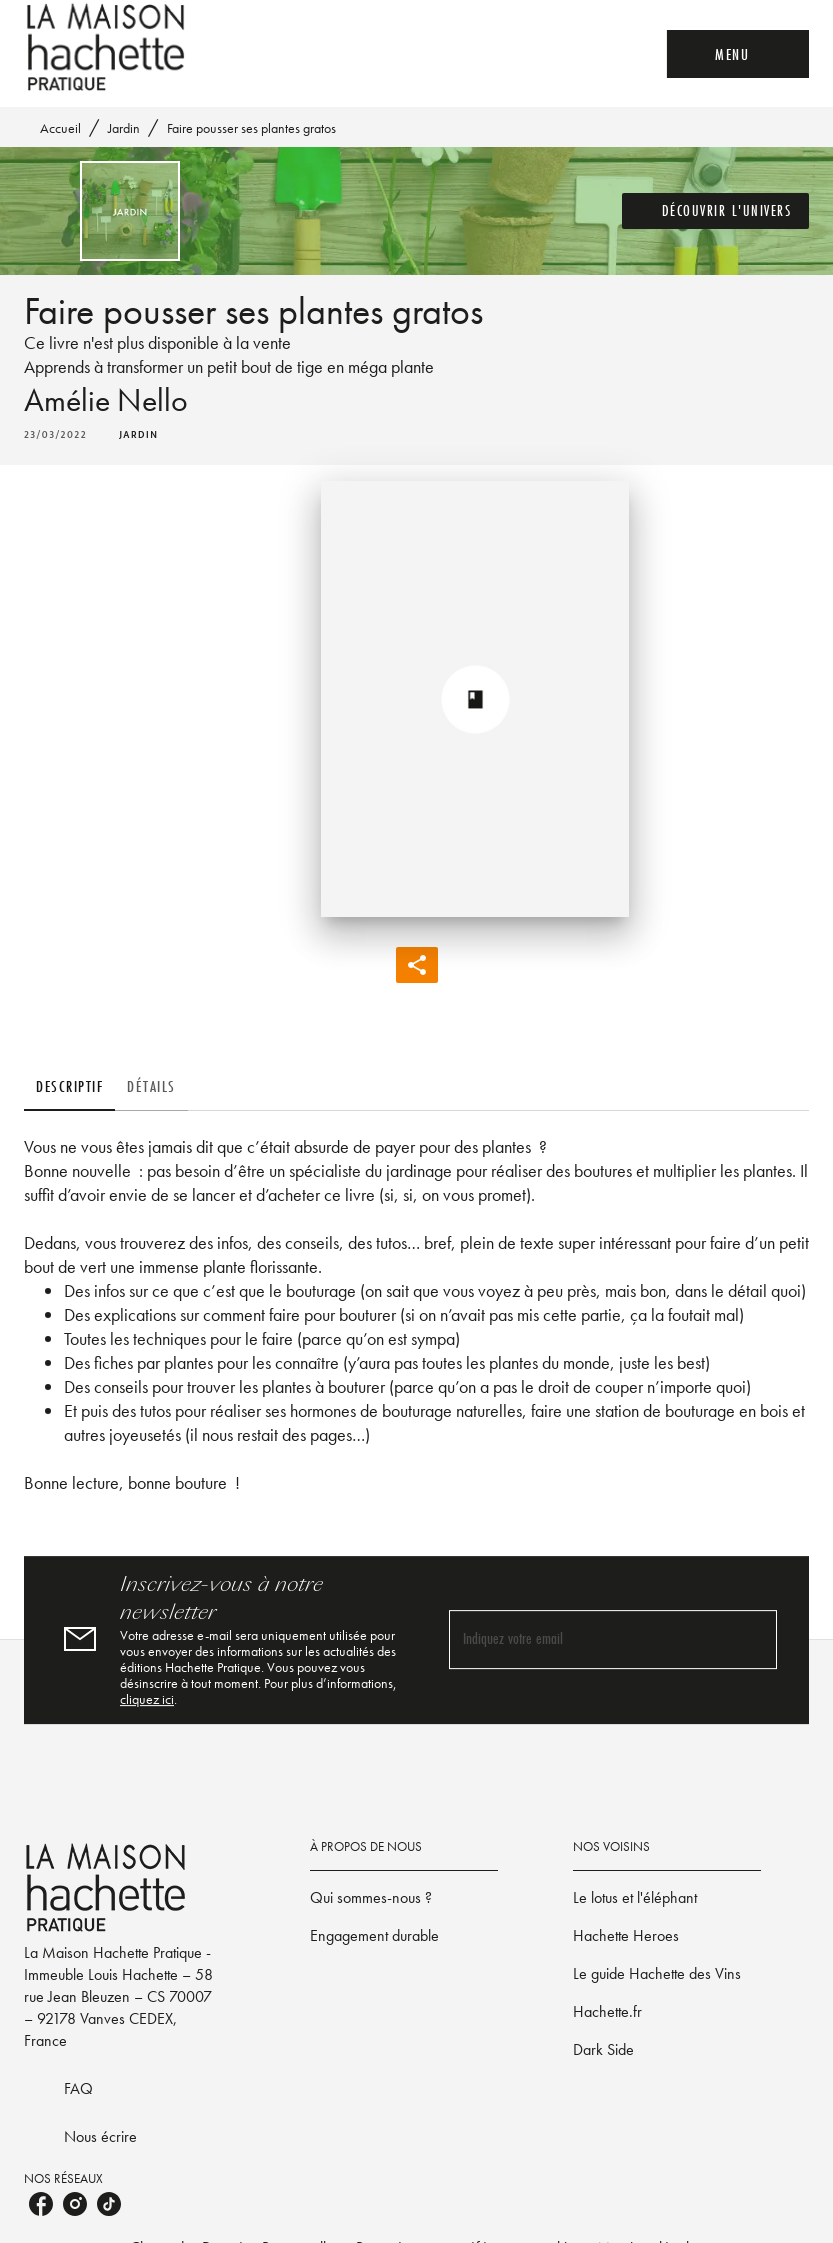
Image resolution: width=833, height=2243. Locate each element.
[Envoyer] (753, 1640)
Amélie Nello (106, 400)
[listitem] (41, 2204)
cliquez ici (147, 1699)
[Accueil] (108, 47)
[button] (716, 211)
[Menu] (738, 54)
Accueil (60, 128)
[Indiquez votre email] (588, 1639)
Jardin (124, 128)
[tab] (69, 1087)
